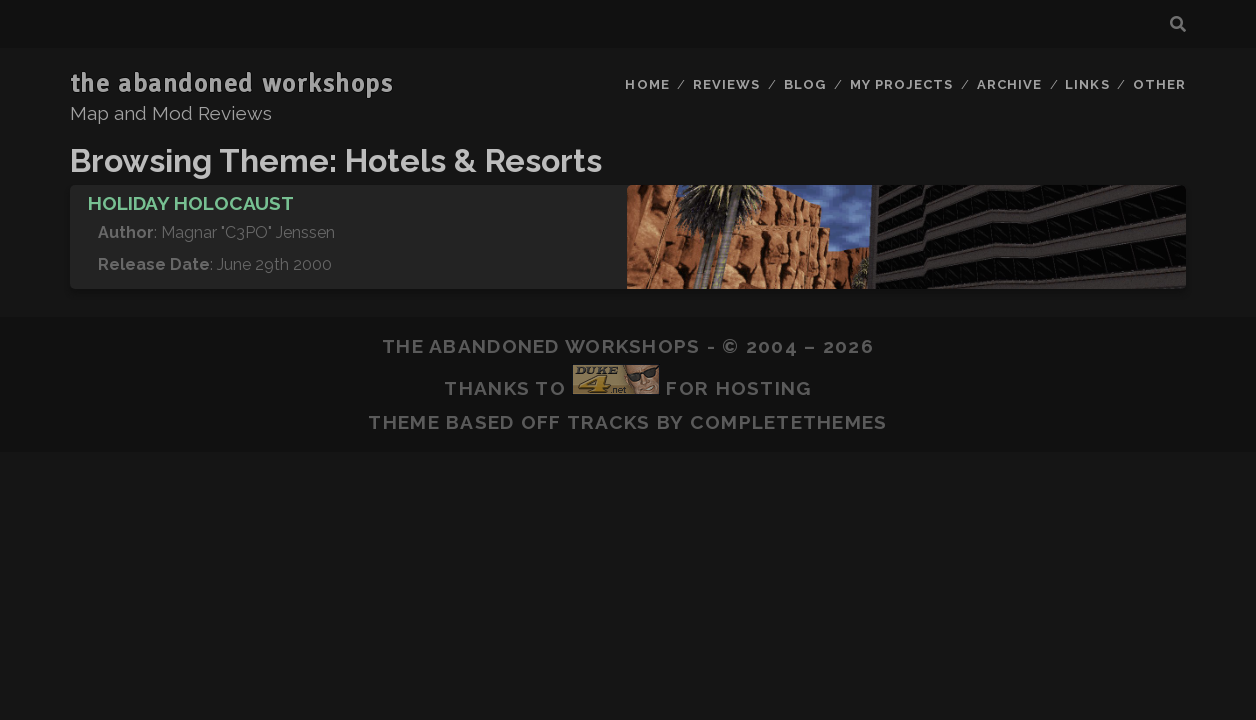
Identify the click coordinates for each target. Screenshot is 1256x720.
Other (1159, 84)
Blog (805, 84)
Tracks (609, 422)
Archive (1009, 84)
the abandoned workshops (232, 84)
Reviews (726, 84)
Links (1087, 84)
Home (647, 84)
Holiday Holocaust (191, 203)
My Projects (901, 84)
